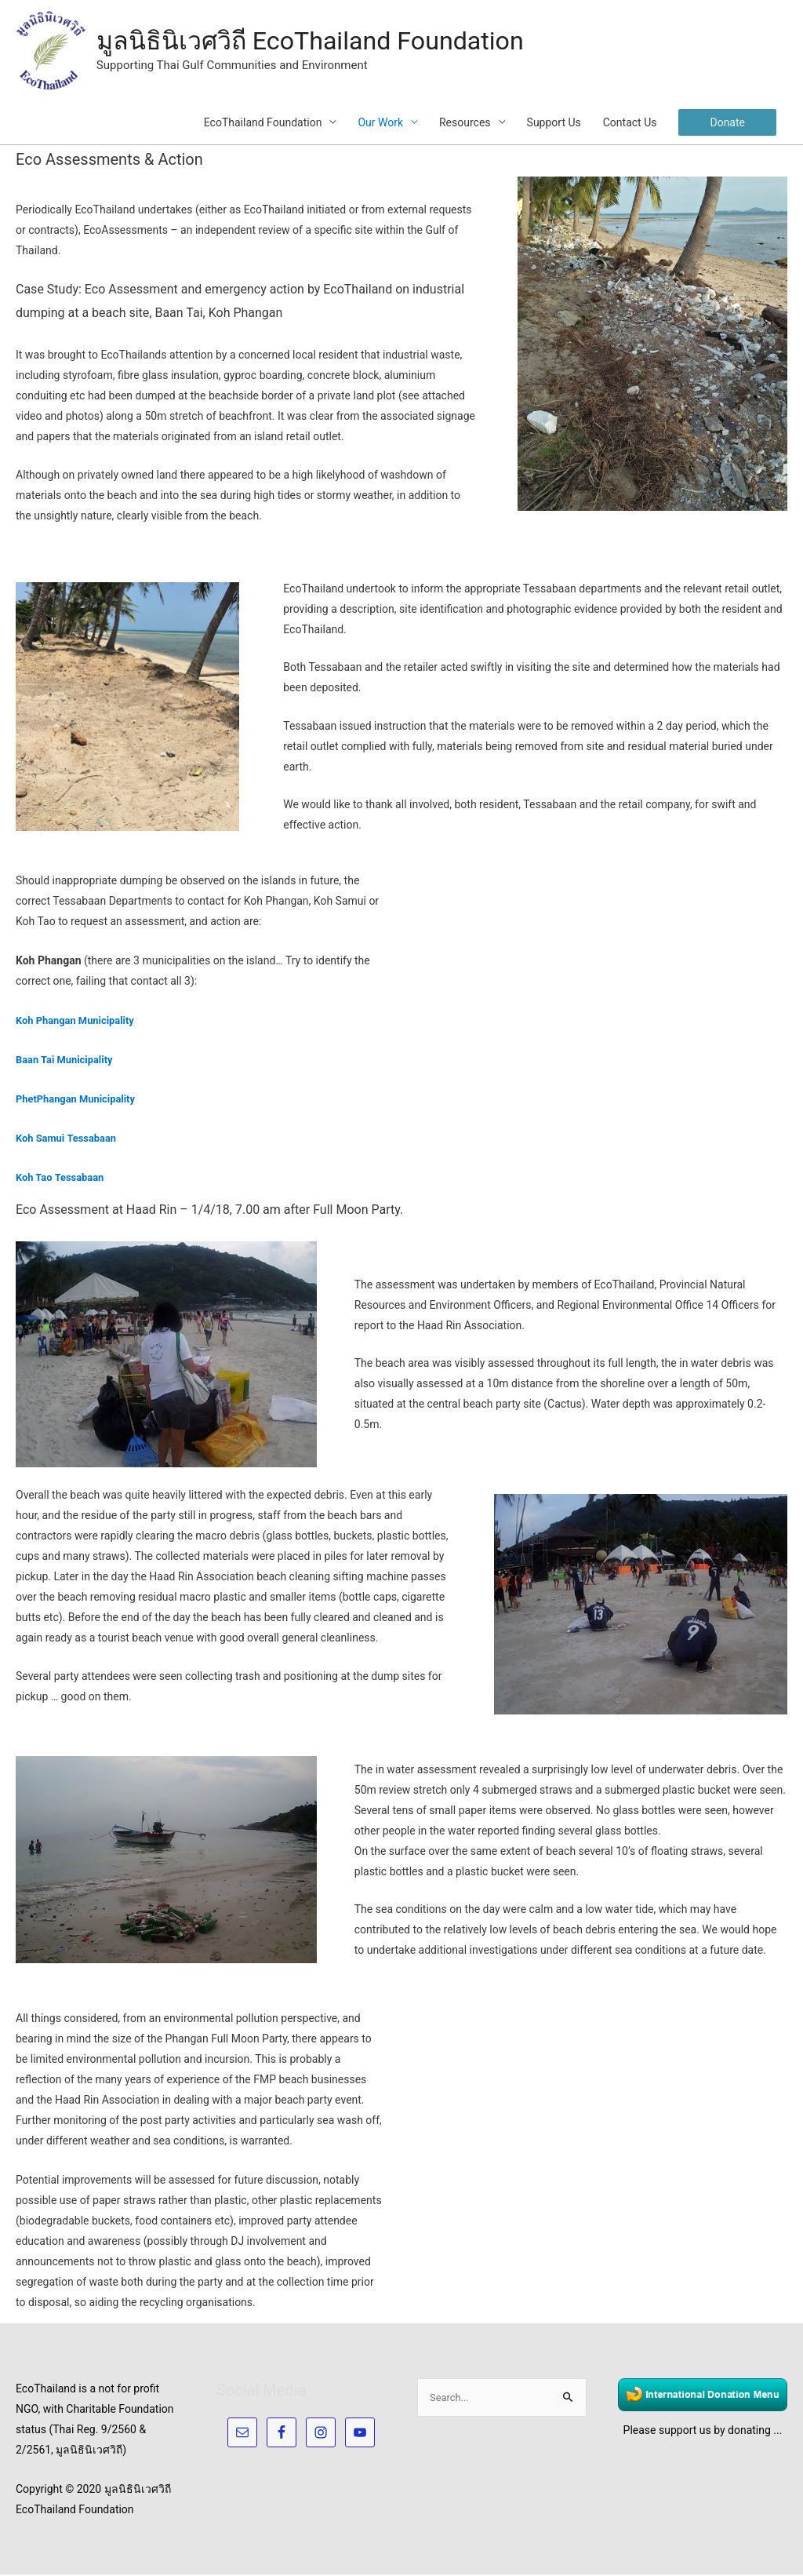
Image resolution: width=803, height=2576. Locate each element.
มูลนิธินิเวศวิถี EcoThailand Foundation (329, 42)
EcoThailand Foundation (263, 124)
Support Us (554, 124)
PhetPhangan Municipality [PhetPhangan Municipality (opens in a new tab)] (80, 1100)
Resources (465, 124)
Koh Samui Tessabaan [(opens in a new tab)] (70, 1139)
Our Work (380, 124)
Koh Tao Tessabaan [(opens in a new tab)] (63, 1178)
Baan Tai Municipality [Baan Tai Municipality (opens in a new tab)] (68, 1061)
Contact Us (630, 124)
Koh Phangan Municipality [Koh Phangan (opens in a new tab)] (80, 1021)
